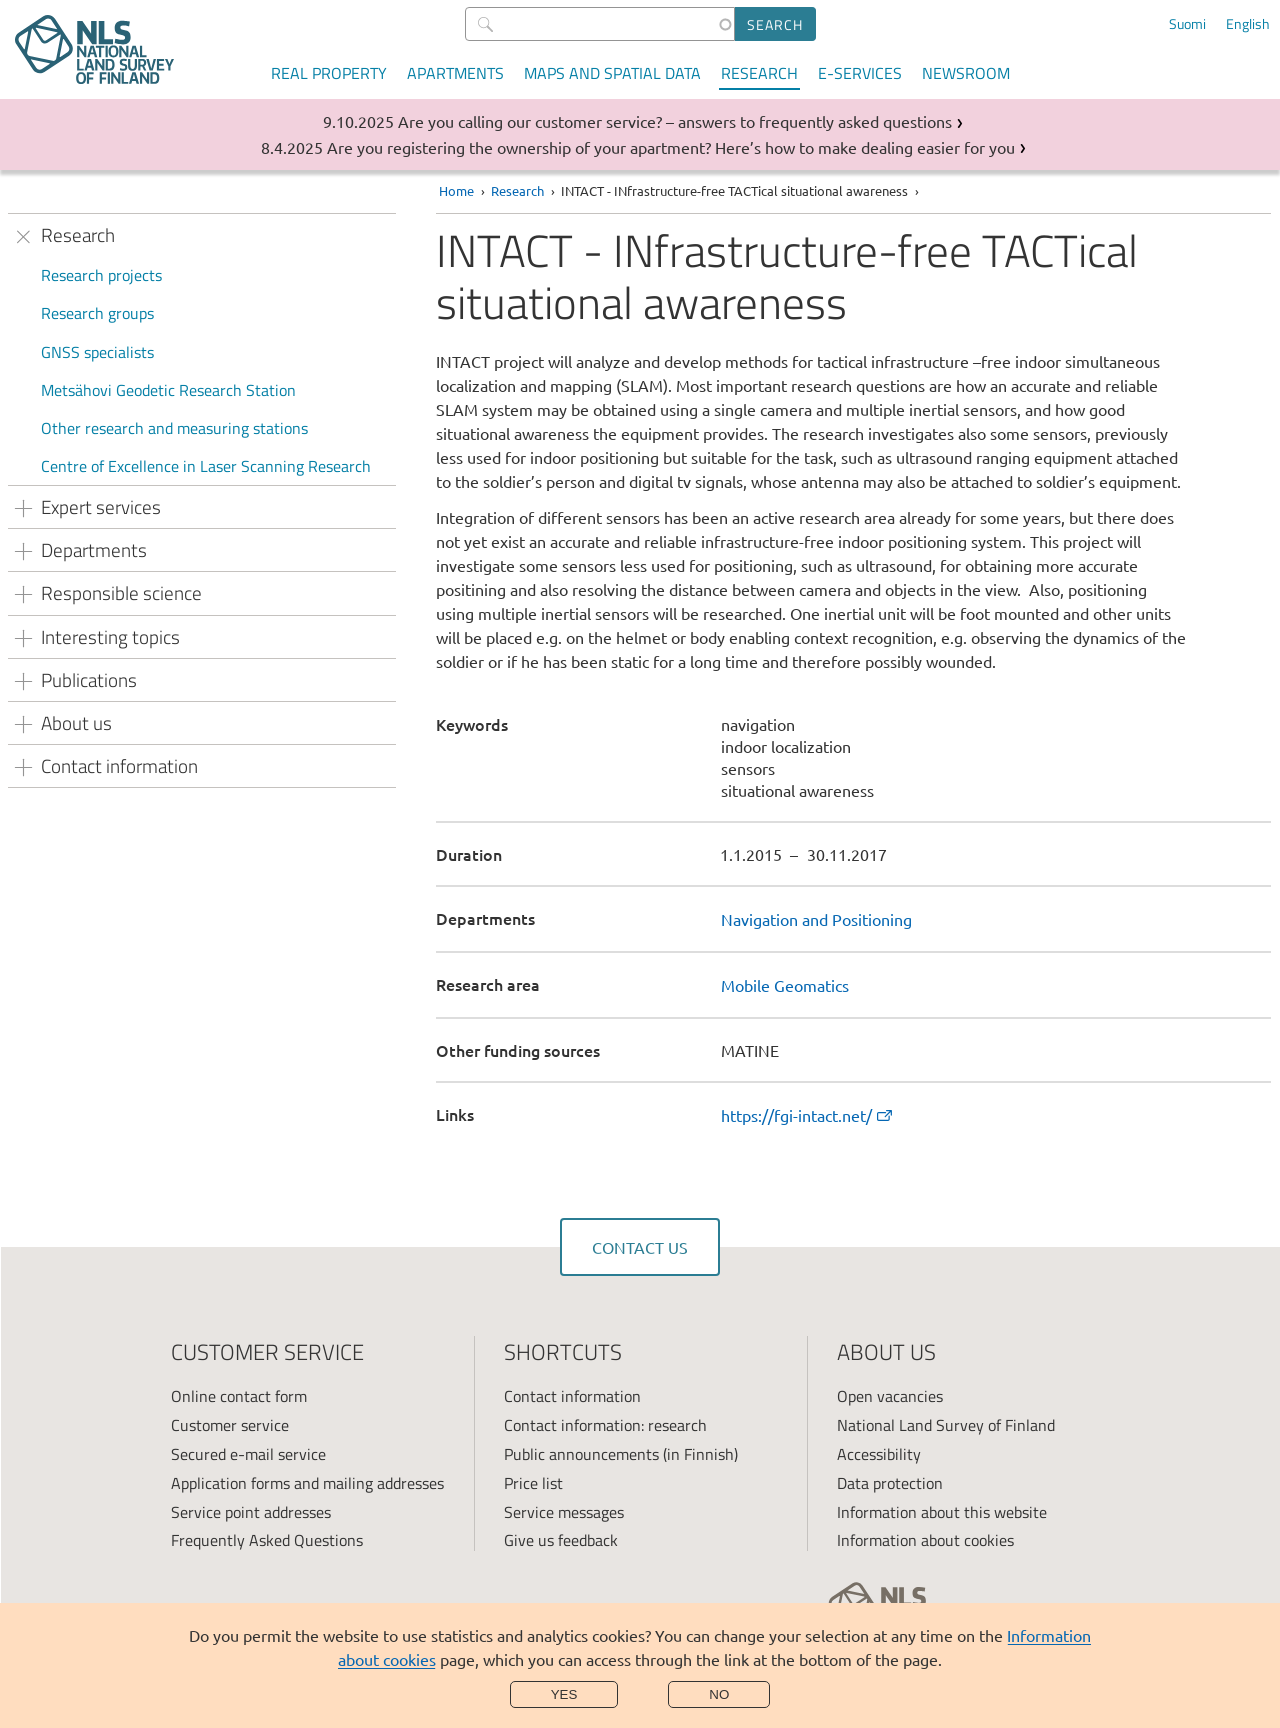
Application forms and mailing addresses (307, 1483)
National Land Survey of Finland (946, 1425)
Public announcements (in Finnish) (621, 1454)
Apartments (455, 73)
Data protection (890, 1483)
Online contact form (239, 1396)
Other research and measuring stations (174, 428)
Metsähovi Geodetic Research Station (168, 390)
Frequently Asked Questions (267, 1540)
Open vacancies (890, 1396)
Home (456, 190)
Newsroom (966, 73)
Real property (329, 73)
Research (759, 73)
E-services (860, 73)
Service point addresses (251, 1512)
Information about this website (942, 1512)
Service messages (564, 1512)
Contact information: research (605, 1425)
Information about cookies (925, 1540)
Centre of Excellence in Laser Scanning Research (206, 466)
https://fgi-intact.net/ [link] (808, 1115)
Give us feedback (561, 1540)
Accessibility (879, 1454)
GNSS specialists (97, 352)
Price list (533, 1483)
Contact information (572, 1396)
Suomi (1187, 24)
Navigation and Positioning (816, 919)
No (719, 1694)
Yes (564, 1694)
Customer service (230, 1425)
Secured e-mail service (248, 1454)
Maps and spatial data (612, 73)
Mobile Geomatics (785, 985)
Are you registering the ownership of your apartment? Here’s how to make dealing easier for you (671, 147)
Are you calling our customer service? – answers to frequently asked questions (675, 121)
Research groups (97, 313)
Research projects (101, 275)
